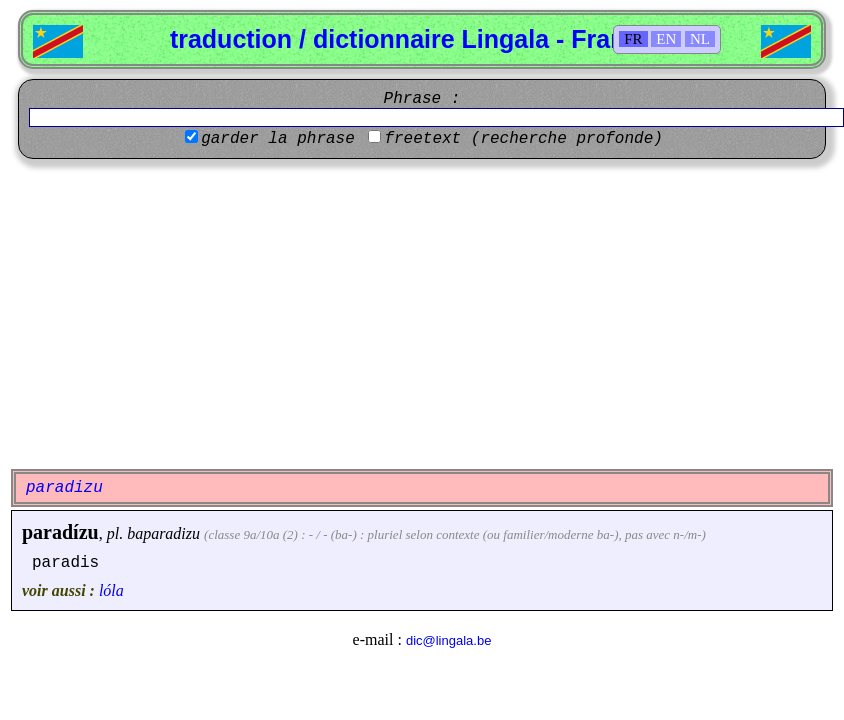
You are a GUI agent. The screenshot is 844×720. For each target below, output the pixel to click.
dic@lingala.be (448, 640)
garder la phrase (278, 139)
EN (666, 39)
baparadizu (163, 533)
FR (633, 39)
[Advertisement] (422, 314)
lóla (111, 590)
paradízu (60, 532)
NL (700, 39)
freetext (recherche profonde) (523, 139)
